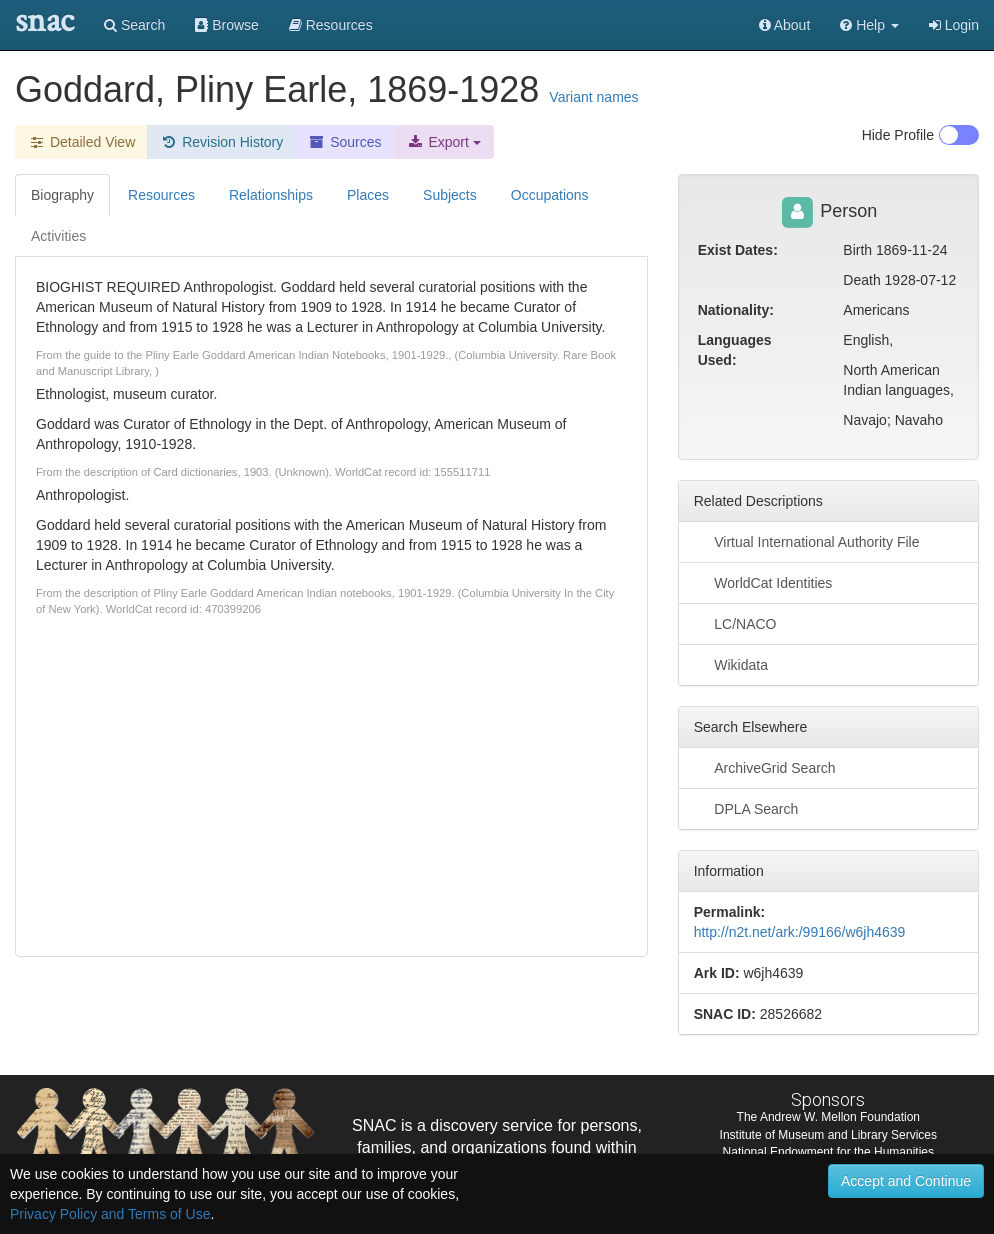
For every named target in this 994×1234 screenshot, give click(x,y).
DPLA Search (746, 808)
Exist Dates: (738, 250)
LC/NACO (735, 623)
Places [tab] (368, 195)
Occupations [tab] (550, 195)
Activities (58, 236)
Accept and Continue (906, 1181)
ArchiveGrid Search (765, 767)
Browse (227, 25)
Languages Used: (735, 350)
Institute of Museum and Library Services (828, 1135)
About (785, 25)
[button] (869, 25)
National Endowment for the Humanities (828, 1152)
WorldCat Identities (763, 582)
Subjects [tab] (450, 195)
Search (134, 25)
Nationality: (736, 310)
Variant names (593, 97)
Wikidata (731, 664)
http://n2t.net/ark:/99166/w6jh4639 (800, 932)
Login (954, 25)
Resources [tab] (161, 195)
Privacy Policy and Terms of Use (110, 1214)
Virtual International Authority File (807, 541)
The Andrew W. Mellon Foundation (828, 1117)
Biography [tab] (62, 195)
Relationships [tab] (271, 195)
